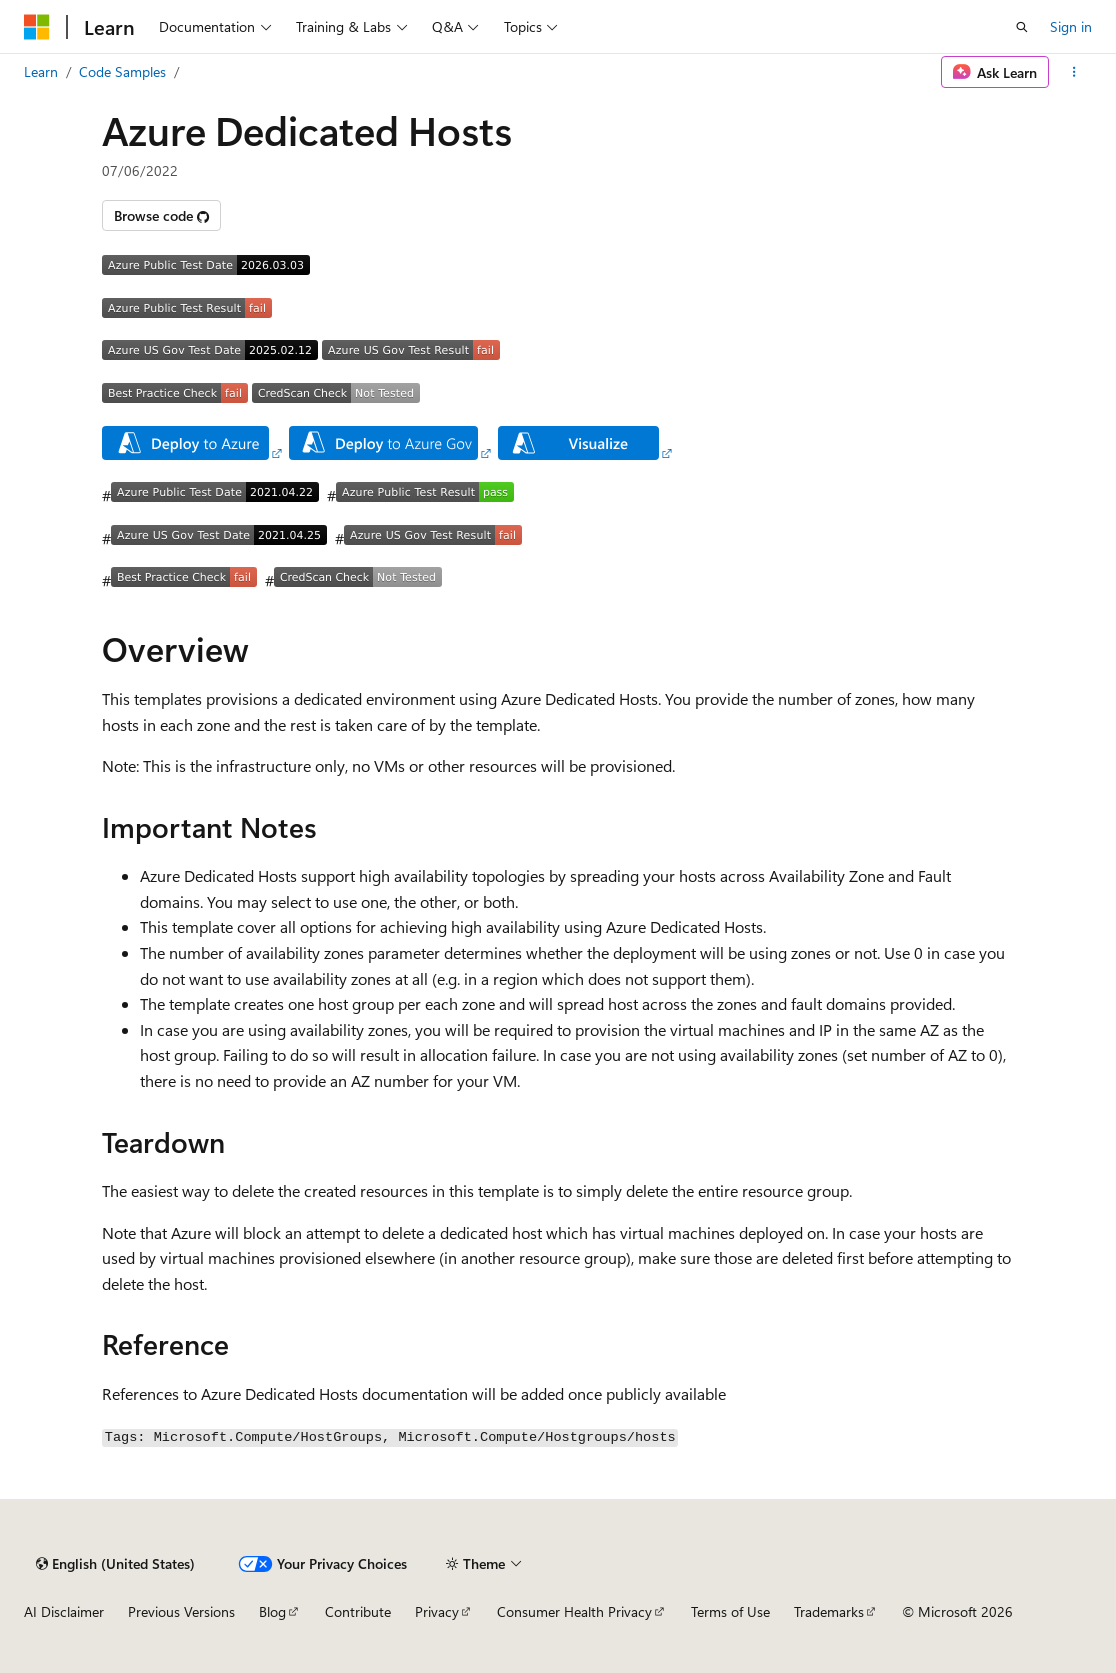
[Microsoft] (37, 27)
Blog (272, 1611)
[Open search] (1022, 27)
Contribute (358, 1611)
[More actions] (1074, 72)
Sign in (1071, 26)
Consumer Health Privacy (574, 1611)
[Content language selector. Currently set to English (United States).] (115, 1564)
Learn (41, 71)
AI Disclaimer (64, 1611)
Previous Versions (181, 1611)
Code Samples (122, 71)
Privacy (437, 1611)
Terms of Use (730, 1611)
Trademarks (829, 1611)
